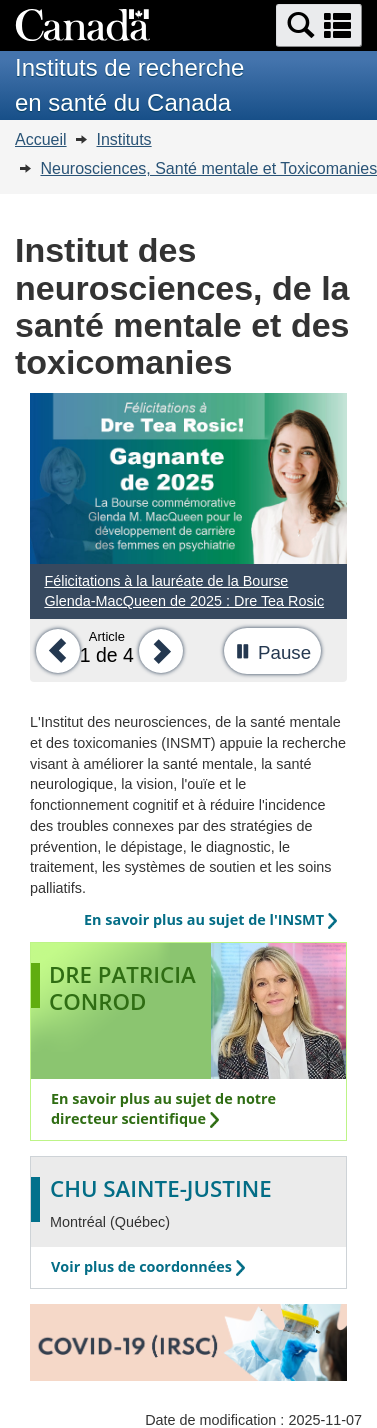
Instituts (123, 139)
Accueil (41, 139)
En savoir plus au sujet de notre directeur (163, 1109)
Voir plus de (148, 1266)
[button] (319, 25)
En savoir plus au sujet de (210, 919)
